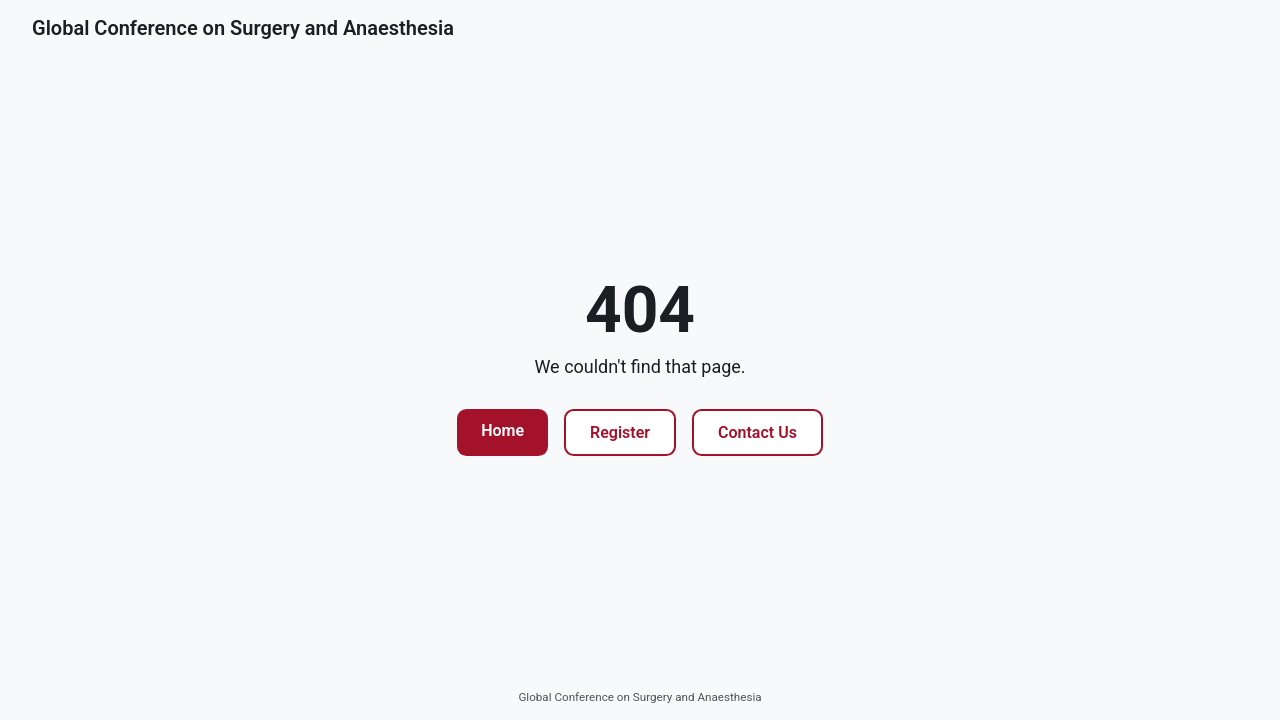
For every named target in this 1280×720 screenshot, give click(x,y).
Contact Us (757, 432)
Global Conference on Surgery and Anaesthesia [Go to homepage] (243, 28)
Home (502, 430)
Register (620, 432)
